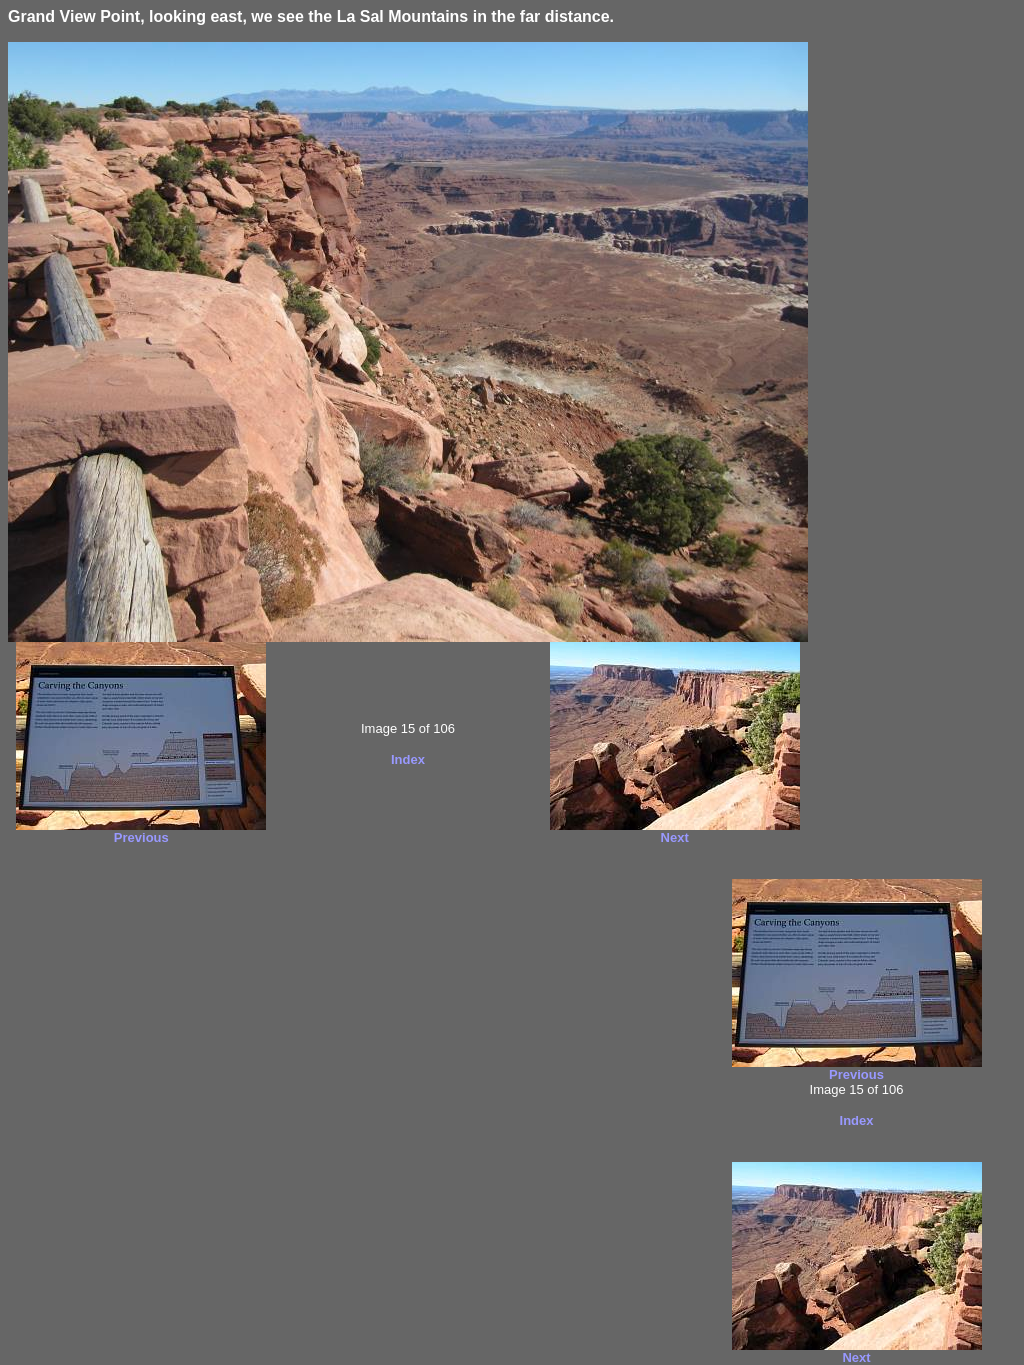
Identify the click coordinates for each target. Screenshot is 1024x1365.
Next (675, 837)
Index (408, 759)
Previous (141, 837)
